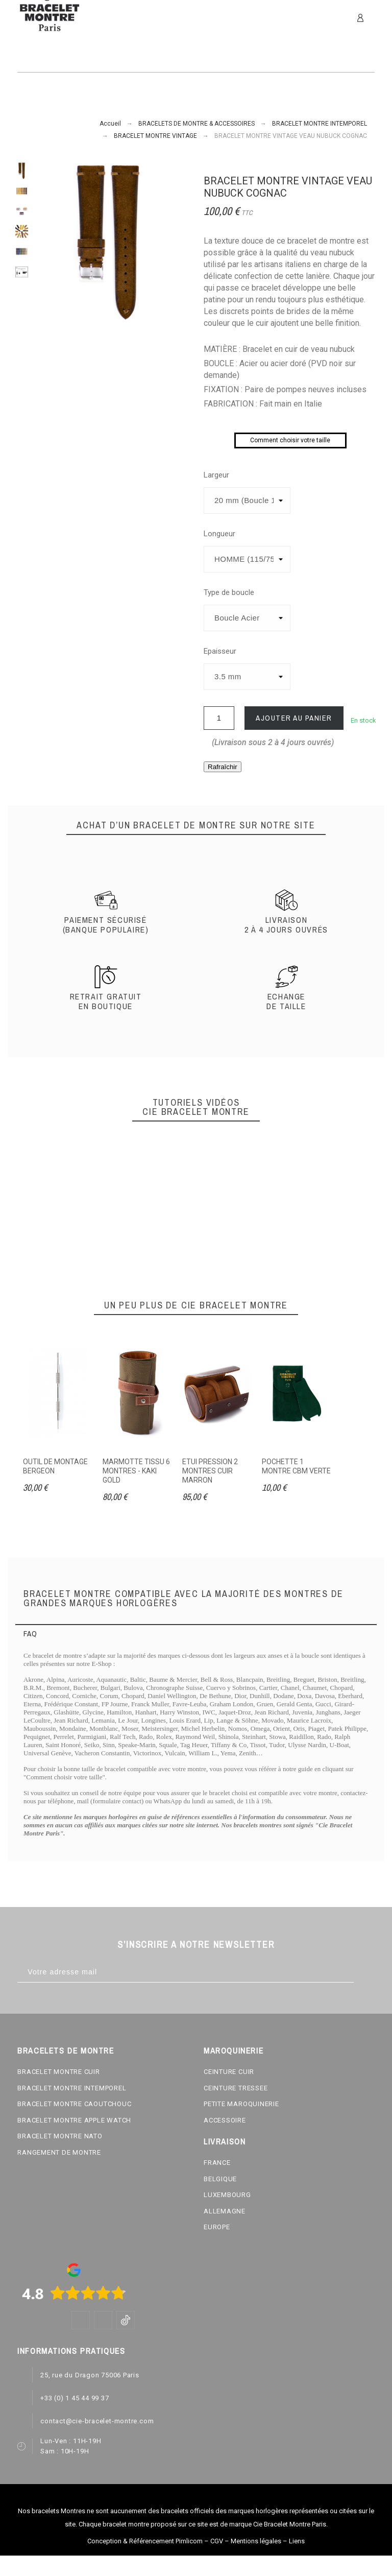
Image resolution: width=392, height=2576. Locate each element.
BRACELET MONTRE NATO (60, 2136)
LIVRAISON (225, 2141)
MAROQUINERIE (233, 2050)
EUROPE (217, 2227)
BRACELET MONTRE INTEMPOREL (71, 2088)
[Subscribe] (364, 1972)
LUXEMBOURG (227, 2195)
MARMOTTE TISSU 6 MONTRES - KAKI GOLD (136, 1471)
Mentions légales (256, 2541)
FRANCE (217, 2162)
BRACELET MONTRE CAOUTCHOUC (74, 2104)
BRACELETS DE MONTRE (65, 2050)
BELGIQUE (220, 2179)
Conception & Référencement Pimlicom (145, 2541)
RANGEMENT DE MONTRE (59, 2152)
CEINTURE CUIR (229, 2072)
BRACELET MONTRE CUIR (58, 2072)
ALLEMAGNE (225, 2211)
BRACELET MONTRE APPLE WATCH (74, 2120)
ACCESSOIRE (225, 2120)
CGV (216, 2541)
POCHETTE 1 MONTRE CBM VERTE (296, 1466)
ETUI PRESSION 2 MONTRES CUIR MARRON (210, 1471)
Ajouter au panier (294, 717)
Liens (297, 2541)
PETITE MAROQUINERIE (241, 2104)
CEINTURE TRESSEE (235, 2088)
